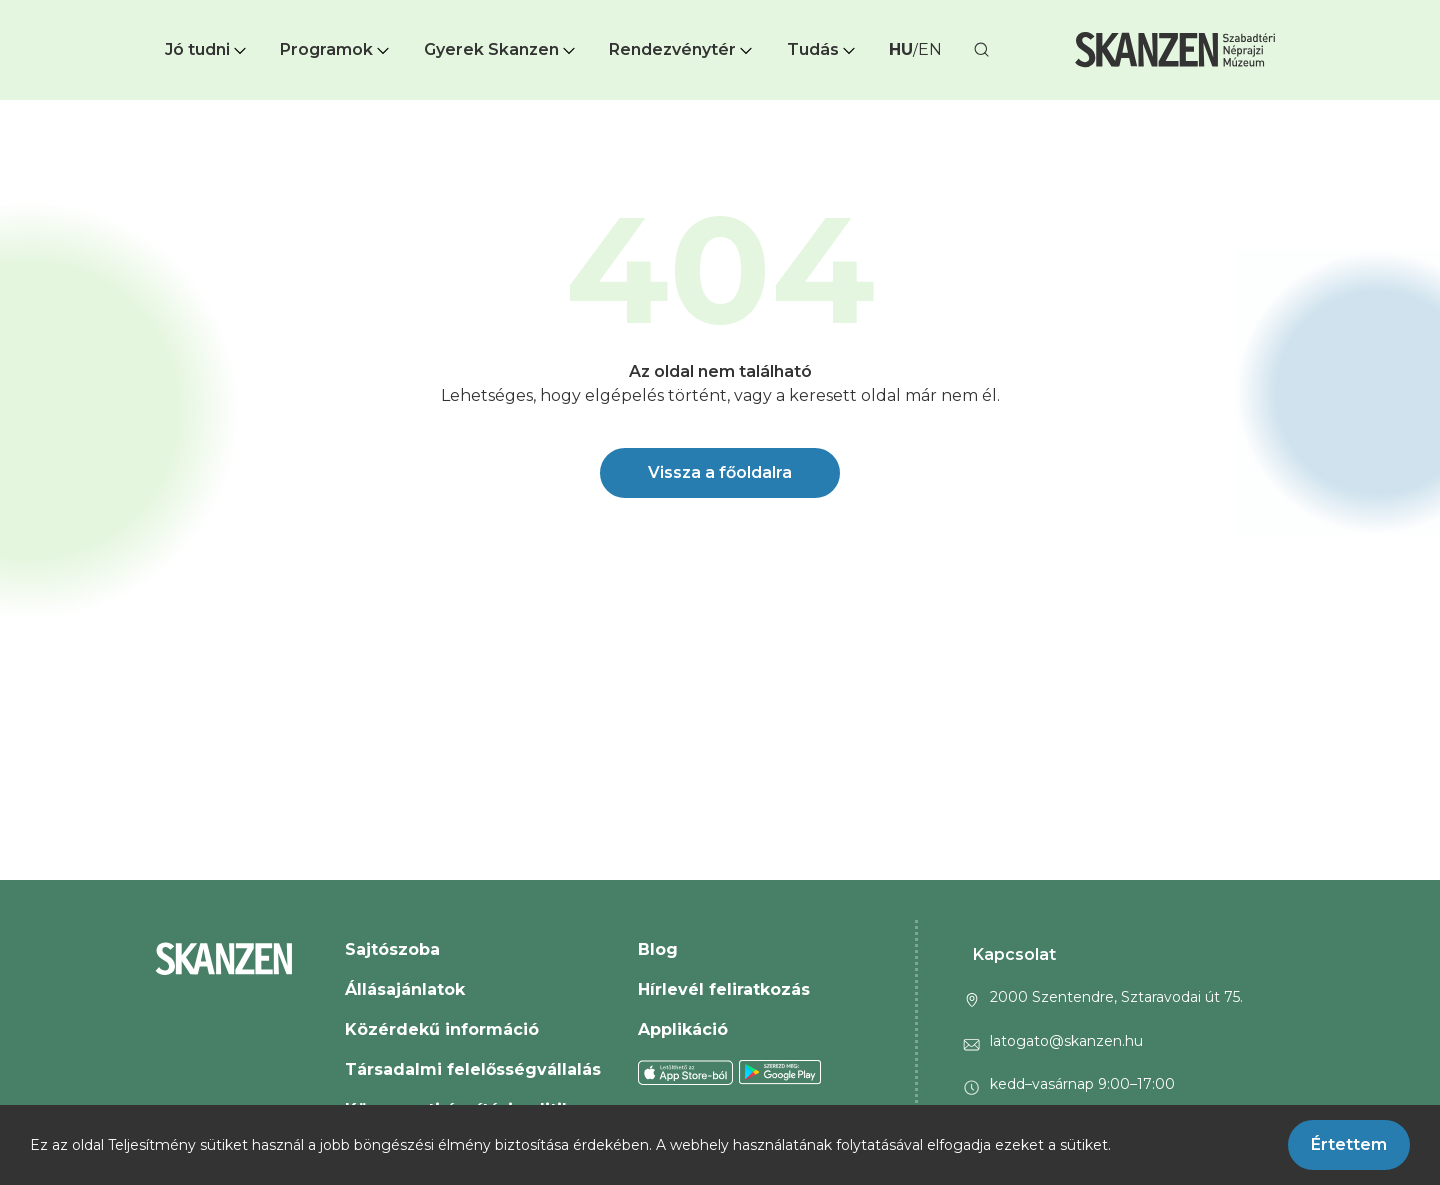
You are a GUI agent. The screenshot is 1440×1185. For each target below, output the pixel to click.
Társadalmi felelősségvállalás (473, 1069)
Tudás (823, 49)
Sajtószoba (392, 949)
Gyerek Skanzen (501, 49)
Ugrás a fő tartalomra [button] (88, 10)
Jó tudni (207, 49)
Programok (336, 49)
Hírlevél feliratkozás (724, 989)
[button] (207, 50)
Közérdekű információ (442, 1029)
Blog (658, 949)
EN (930, 49)
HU (901, 49)
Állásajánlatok (405, 989)
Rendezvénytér (682, 49)
